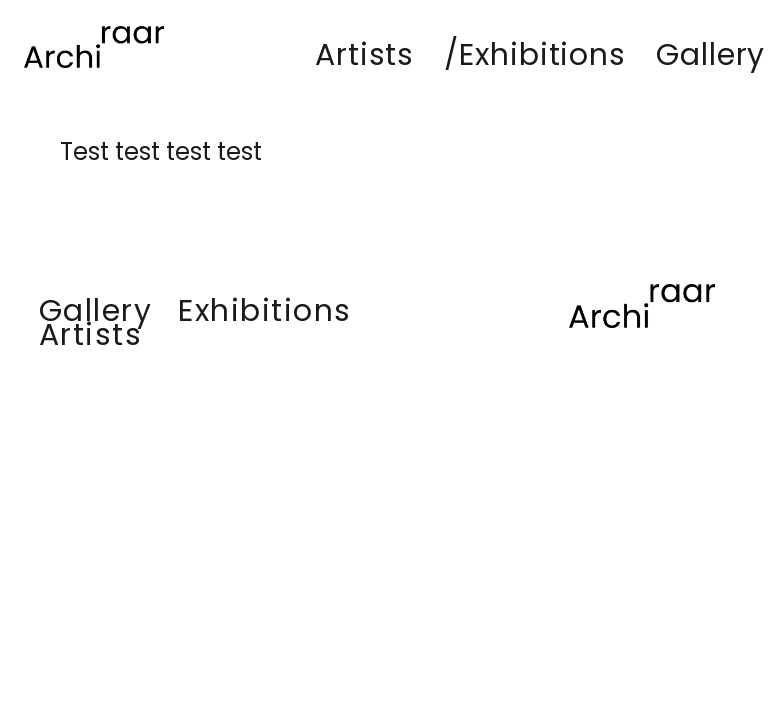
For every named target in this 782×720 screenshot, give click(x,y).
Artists (91, 335)
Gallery (96, 311)
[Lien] (94, 47)
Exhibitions (265, 311)
